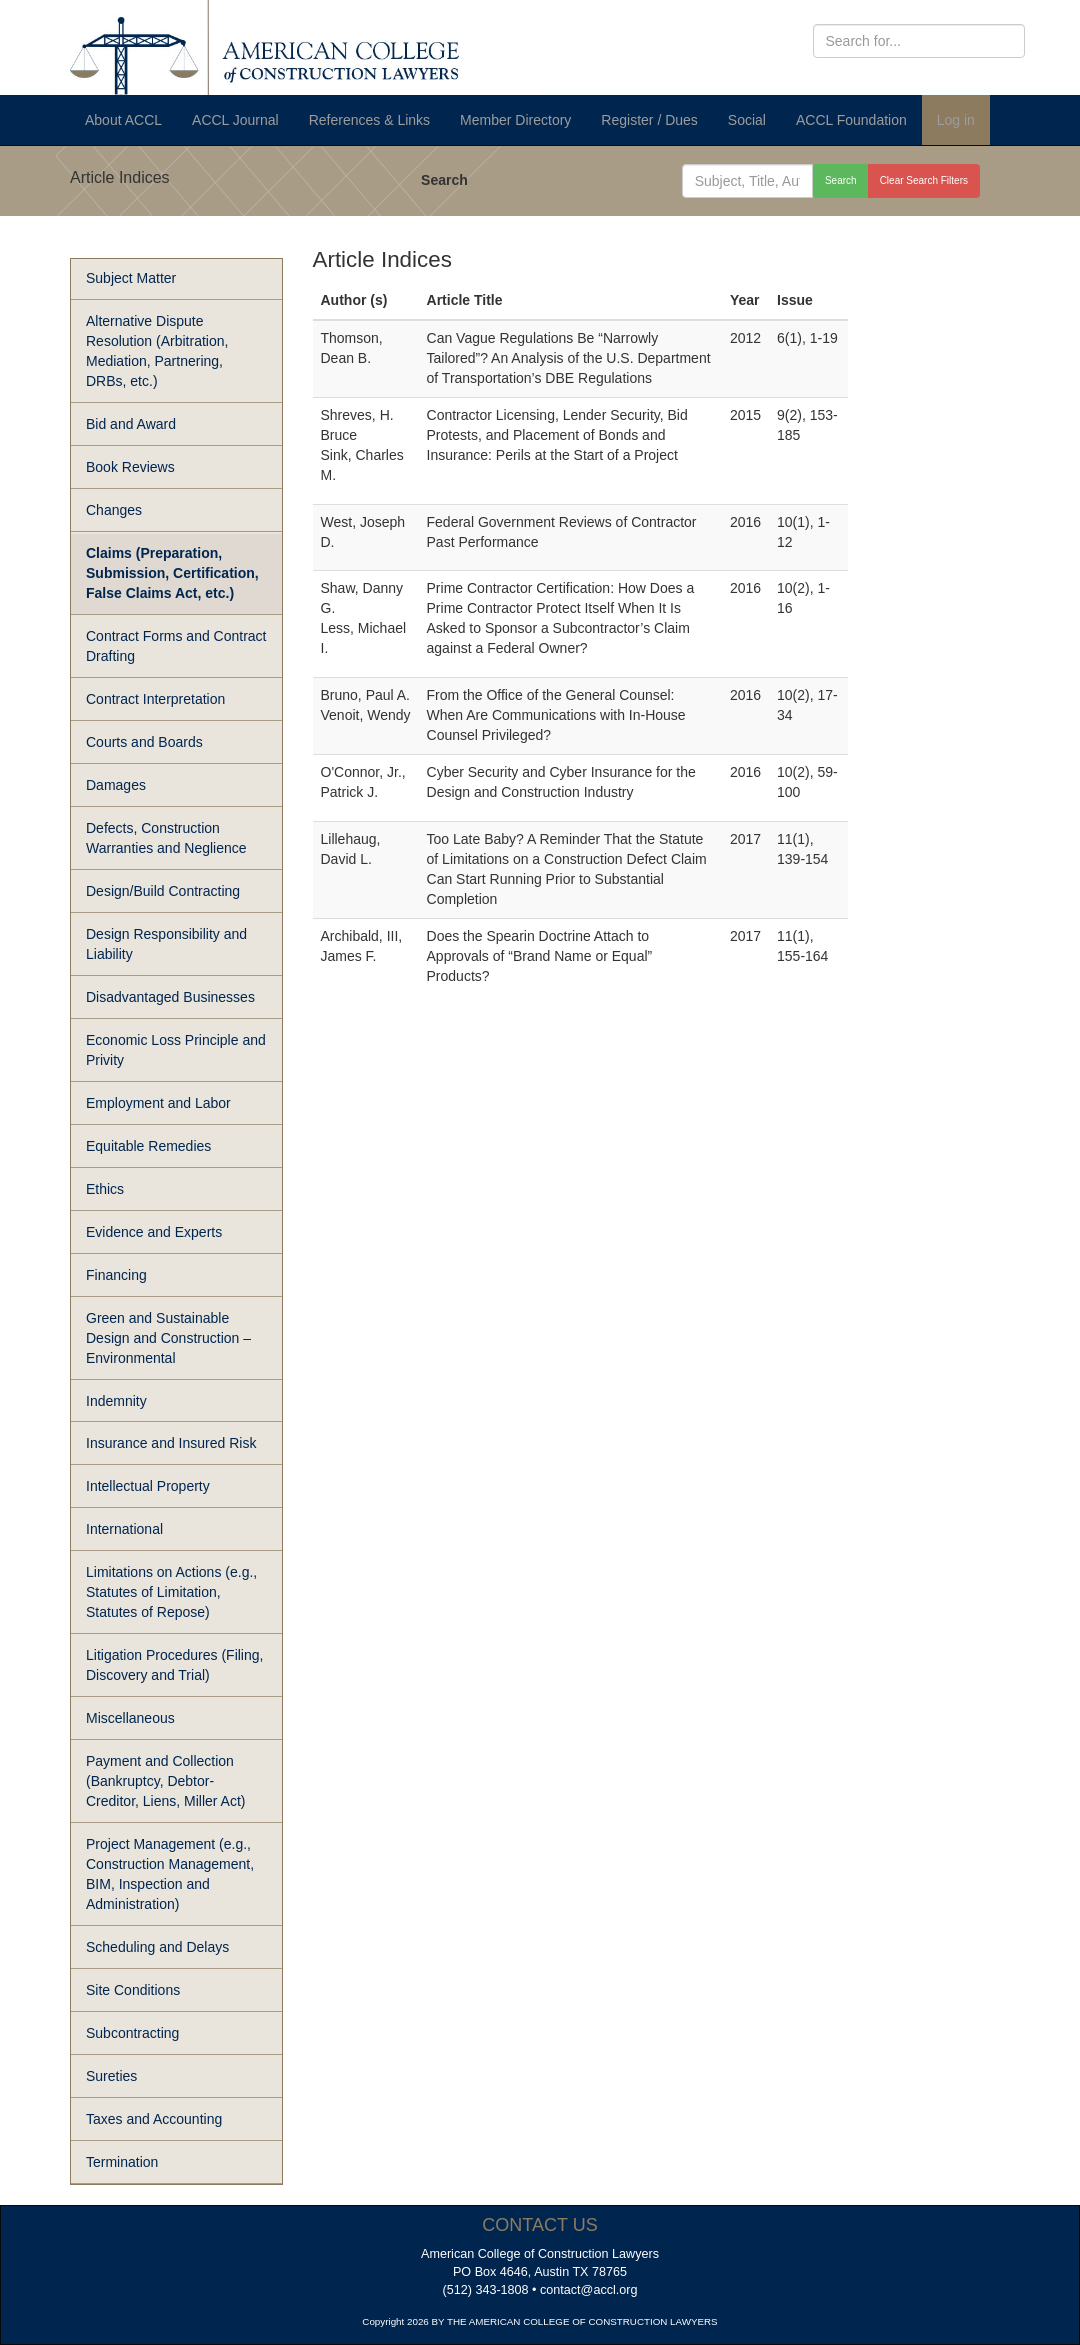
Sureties (111, 2076)
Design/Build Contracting (163, 891)
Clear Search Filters (924, 180)
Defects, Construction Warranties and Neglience (166, 838)
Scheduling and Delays (157, 1947)
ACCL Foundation (851, 120)
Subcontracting (132, 2033)
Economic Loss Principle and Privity (176, 1050)
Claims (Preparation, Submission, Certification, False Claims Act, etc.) (172, 573)
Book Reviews (130, 467)
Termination (122, 2162)
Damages (116, 785)
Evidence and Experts (154, 1232)
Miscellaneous (130, 1718)
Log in (956, 120)
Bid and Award (131, 424)
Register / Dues (649, 120)
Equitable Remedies (148, 1146)
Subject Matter (131, 278)
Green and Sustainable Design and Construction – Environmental (168, 1338)
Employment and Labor (158, 1103)
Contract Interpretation (155, 699)
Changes (114, 510)
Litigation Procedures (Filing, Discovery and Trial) (174, 1665)
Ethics (105, 1189)
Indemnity (116, 1401)
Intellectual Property (148, 1486)
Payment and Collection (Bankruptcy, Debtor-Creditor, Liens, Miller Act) (166, 1781)
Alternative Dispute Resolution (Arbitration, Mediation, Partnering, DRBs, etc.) (157, 351)
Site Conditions (133, 1990)
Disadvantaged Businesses (170, 997)
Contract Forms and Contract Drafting (176, 646)
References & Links (369, 120)
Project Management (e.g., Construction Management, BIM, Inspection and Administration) (170, 1874)
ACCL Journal (235, 120)
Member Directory (515, 120)
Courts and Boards (144, 742)
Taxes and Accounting (154, 2119)
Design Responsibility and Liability (166, 944)
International (124, 1529)
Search (444, 180)
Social (747, 120)
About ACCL (123, 120)
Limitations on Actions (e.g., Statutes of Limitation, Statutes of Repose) (171, 1592)
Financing (116, 1275)
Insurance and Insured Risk (171, 1443)
